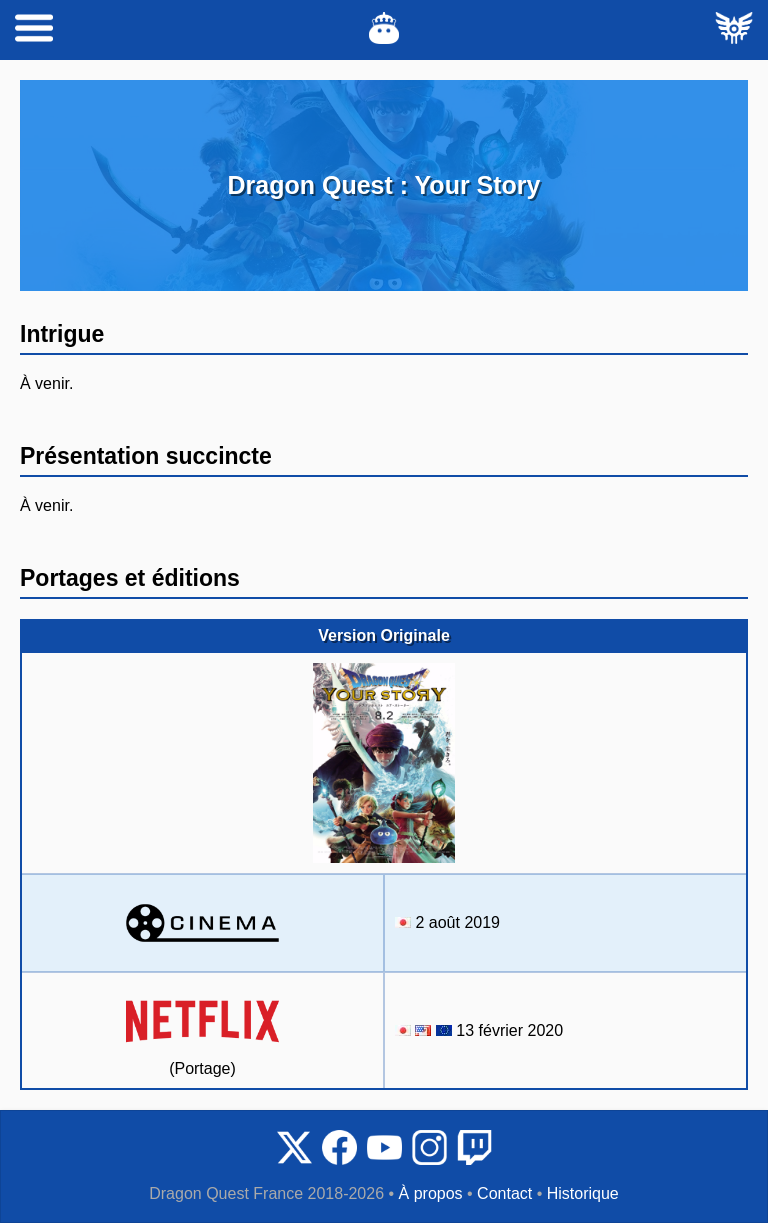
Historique (583, 1193)
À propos (431, 1193)
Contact (504, 1193)
